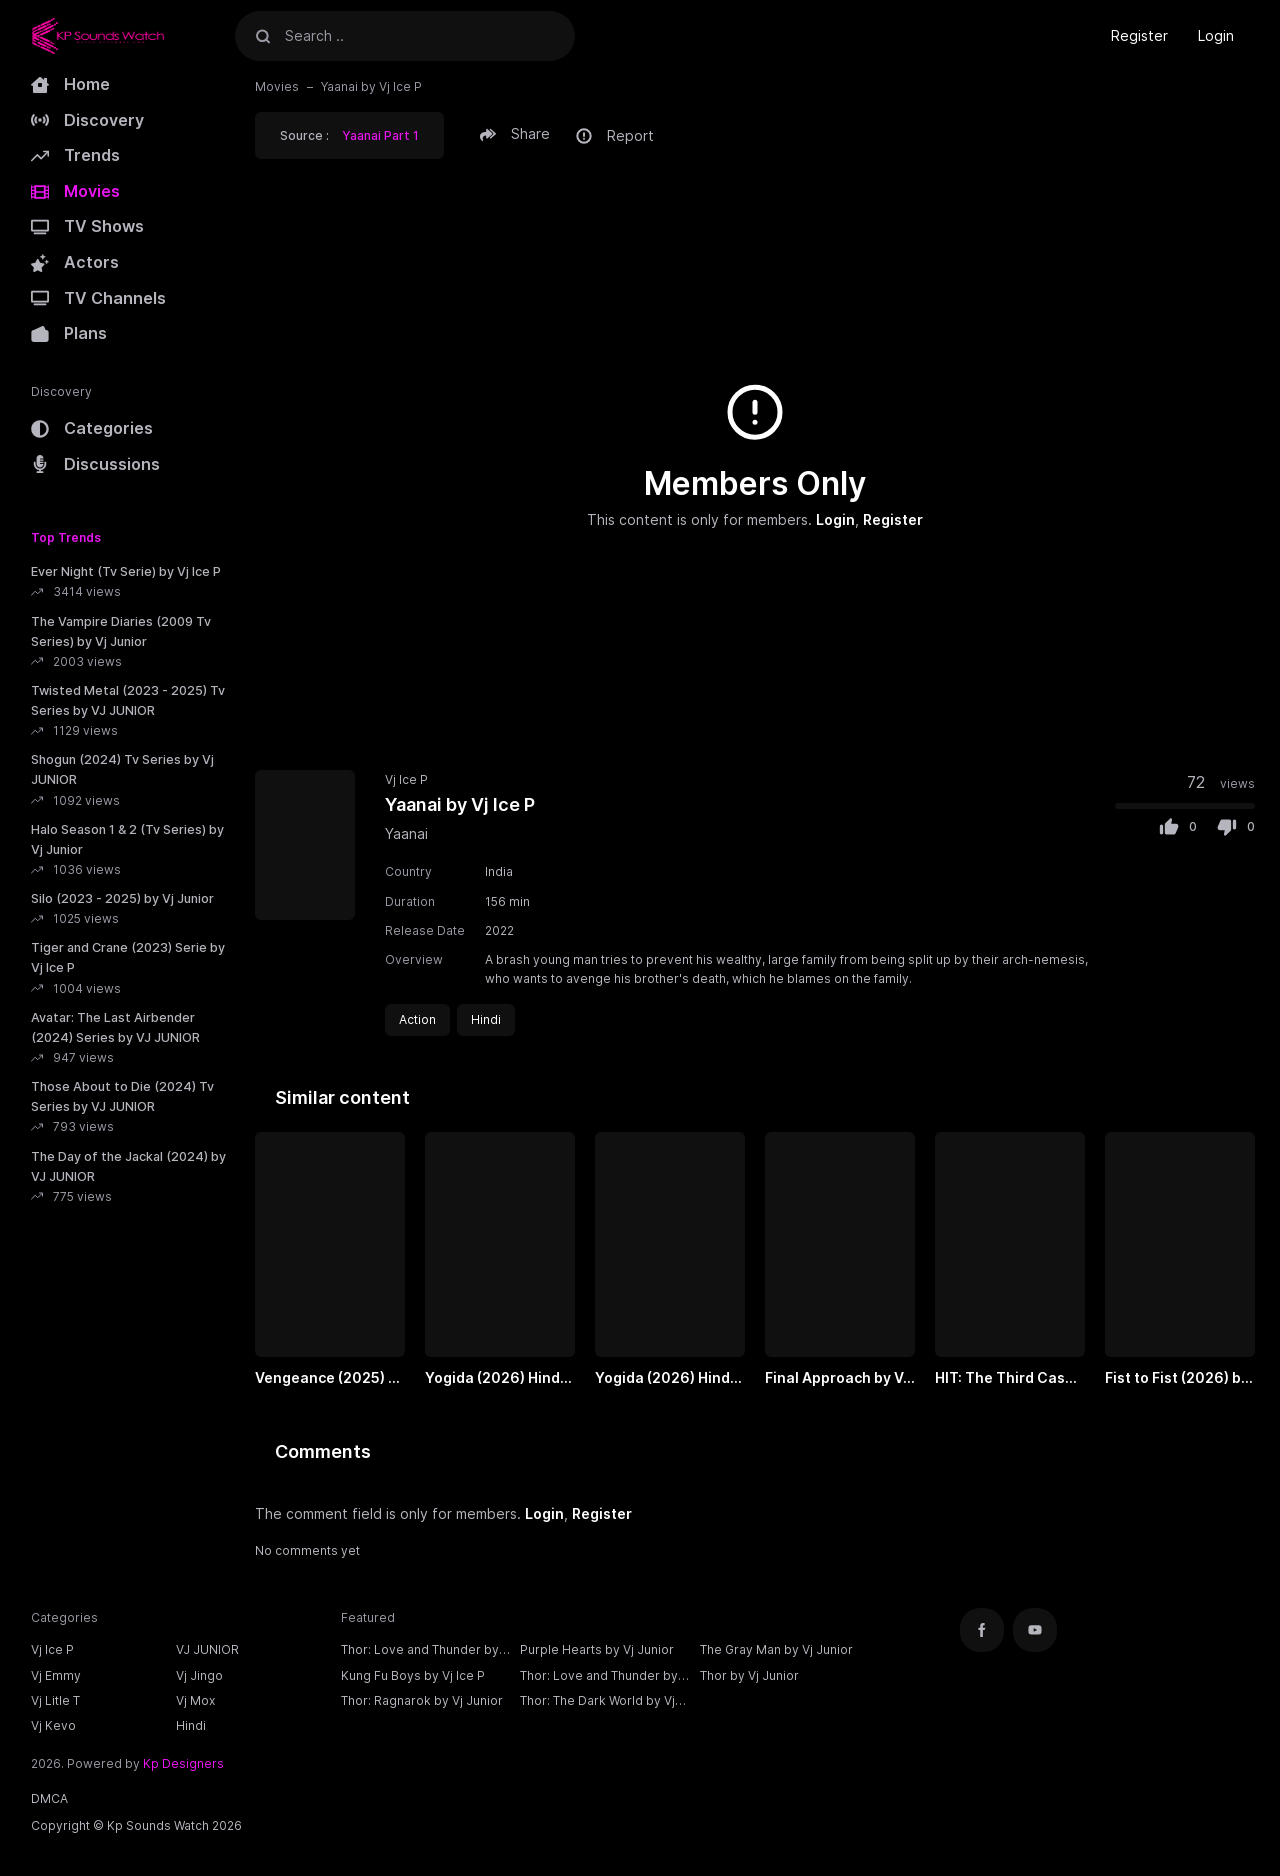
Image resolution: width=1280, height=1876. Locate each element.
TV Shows (87, 226)
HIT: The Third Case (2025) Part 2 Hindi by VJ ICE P (1004, 1379)
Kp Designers (183, 1763)
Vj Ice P (406, 779)
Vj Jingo (199, 1675)
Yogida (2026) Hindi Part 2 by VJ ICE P (664, 1379)
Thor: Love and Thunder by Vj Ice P (420, 1652)
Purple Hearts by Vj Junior (597, 1649)
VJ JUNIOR (207, 1649)
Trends (75, 155)
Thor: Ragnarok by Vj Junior (422, 1700)
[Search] (263, 35)
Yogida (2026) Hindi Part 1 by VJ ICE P (494, 1379)
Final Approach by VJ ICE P (838, 1379)
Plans (69, 333)
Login (1216, 35)
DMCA (49, 1798)
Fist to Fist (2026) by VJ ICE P (1177, 1379)
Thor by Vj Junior (749, 1675)
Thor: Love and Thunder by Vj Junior (599, 1678)
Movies (75, 191)
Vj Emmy (56, 1675)
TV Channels (98, 298)
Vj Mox (195, 1700)
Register (1139, 35)
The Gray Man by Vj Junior (776, 1649)
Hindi (191, 1725)
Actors (75, 262)
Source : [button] (349, 135)
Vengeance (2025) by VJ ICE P (330, 1379)
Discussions (95, 464)
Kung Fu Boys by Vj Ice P (413, 1675)
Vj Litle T (55, 1700)
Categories (92, 428)
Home (70, 84)
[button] (518, 134)
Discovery (87, 120)
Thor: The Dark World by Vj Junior (597, 1703)
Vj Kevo (53, 1725)
